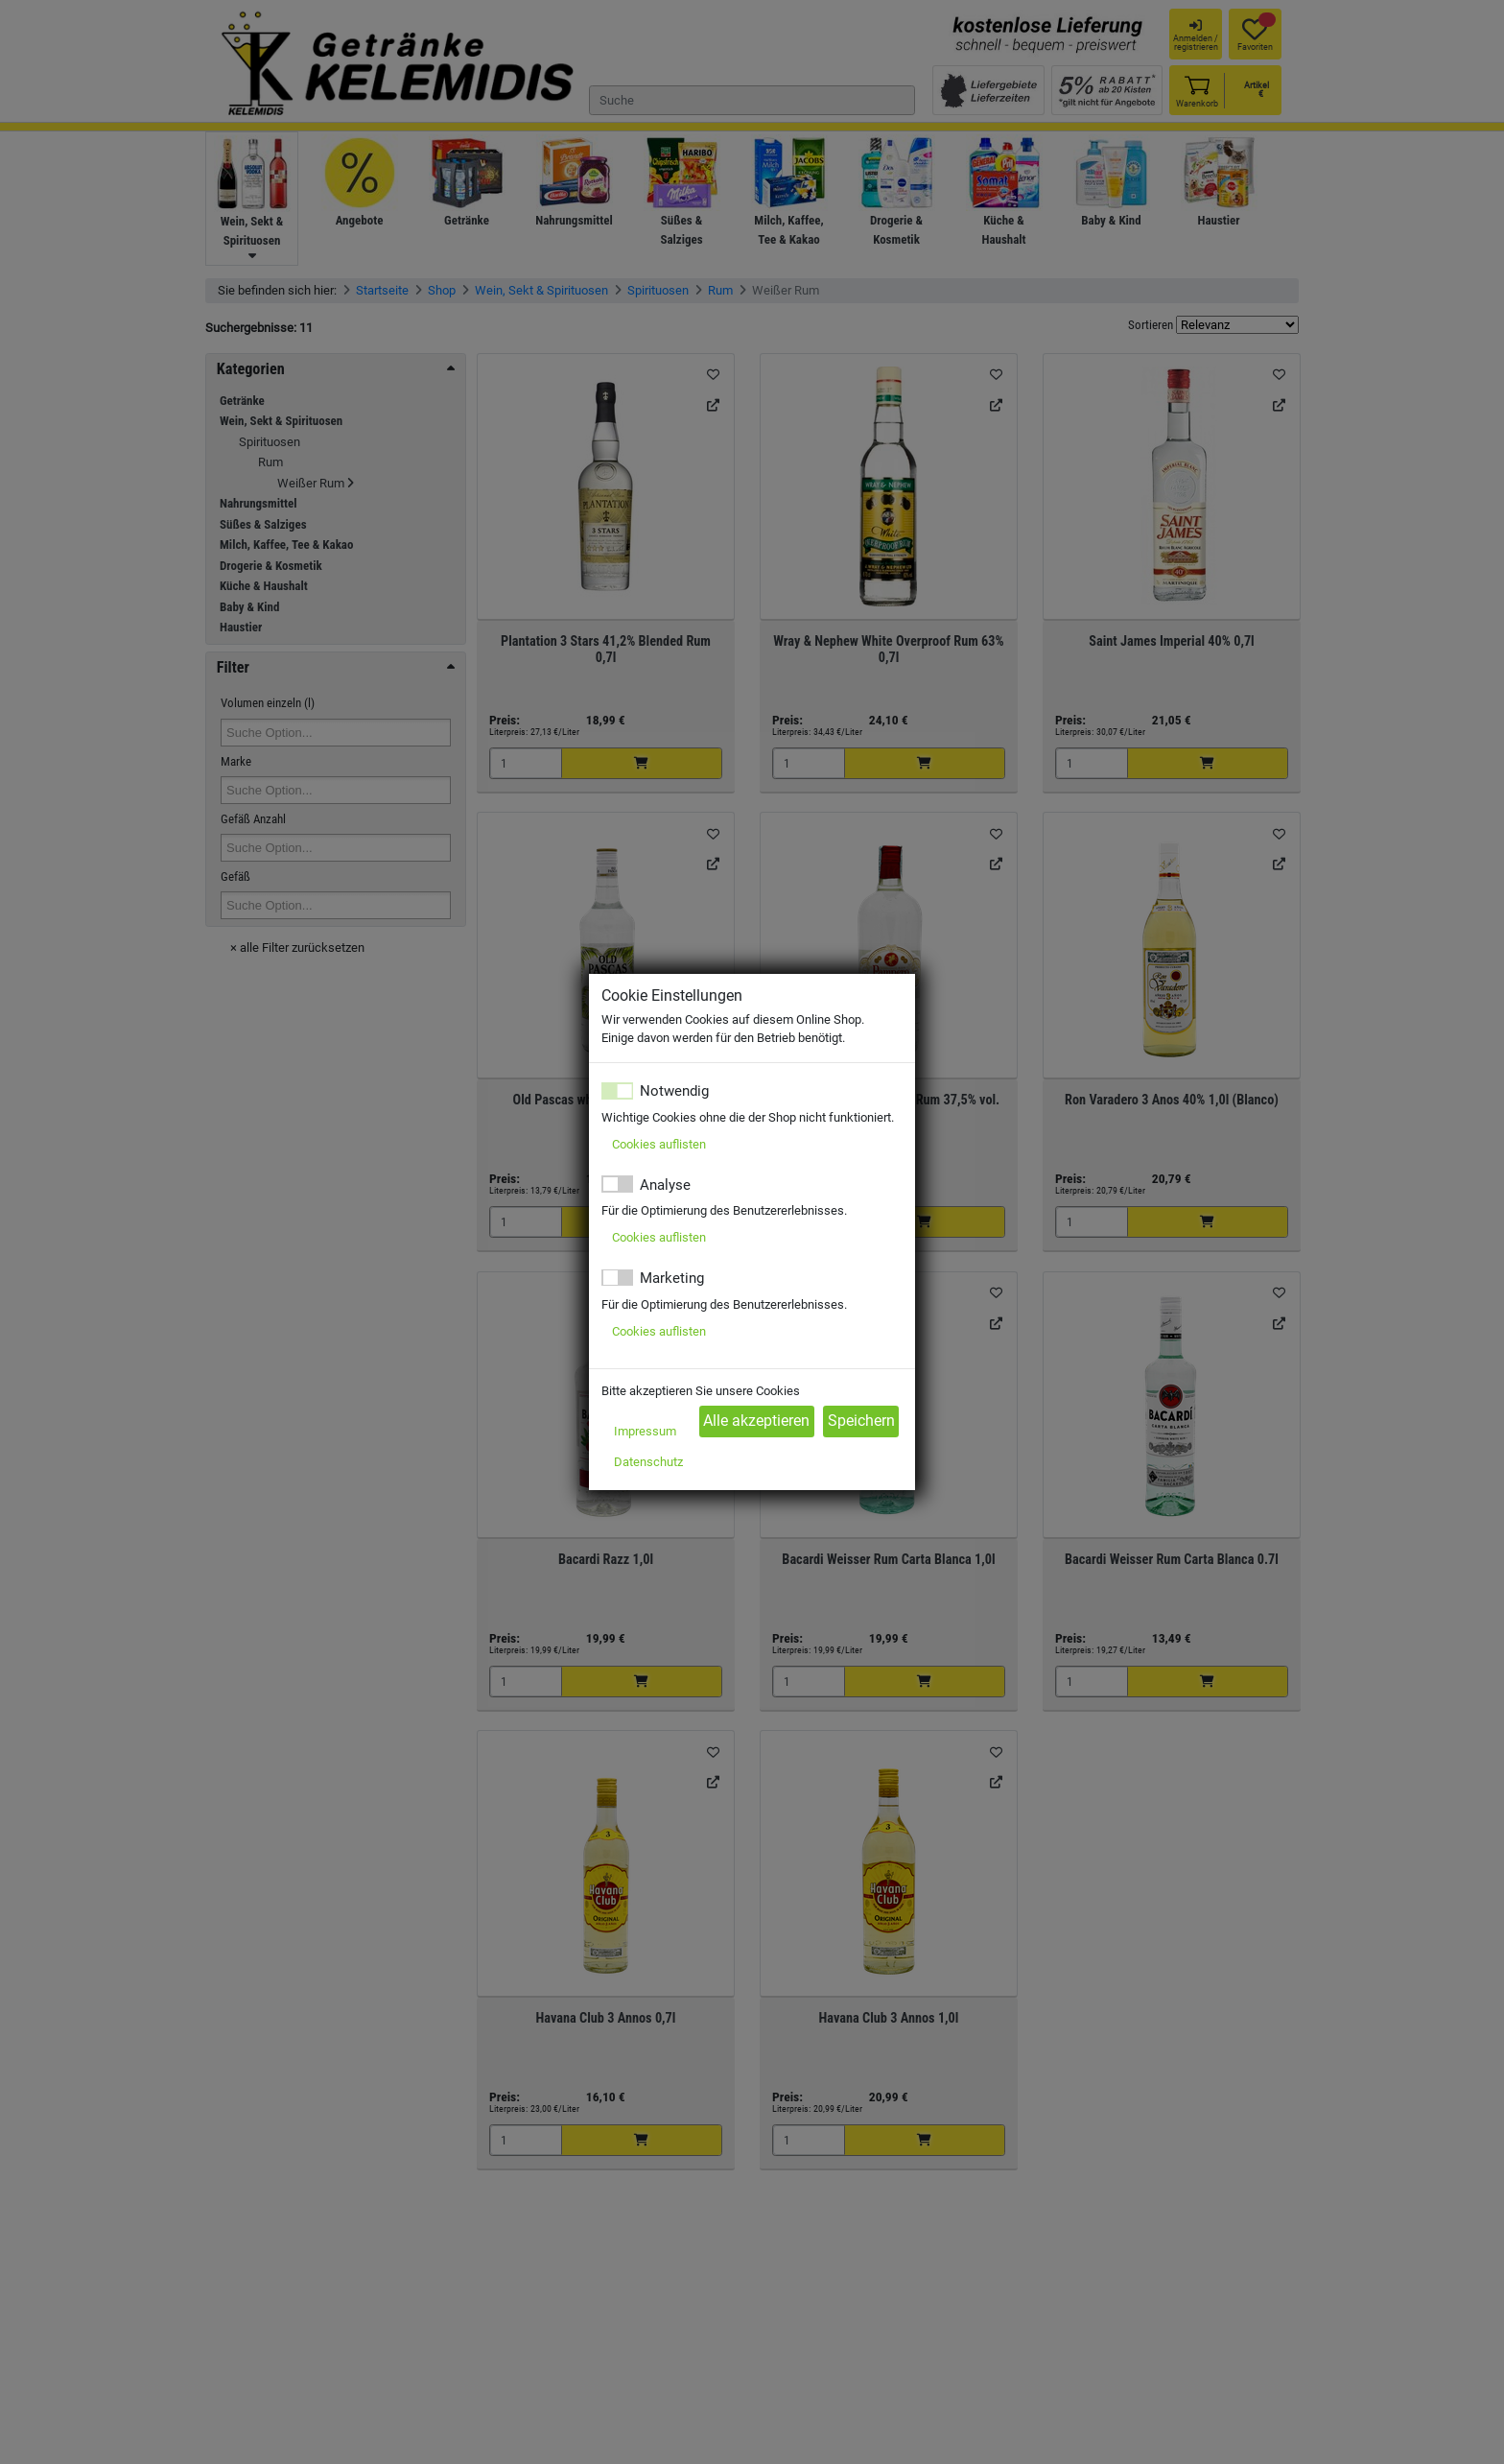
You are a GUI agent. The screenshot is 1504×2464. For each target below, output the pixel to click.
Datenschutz (648, 1462)
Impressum (645, 1431)
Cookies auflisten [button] (659, 1144)
